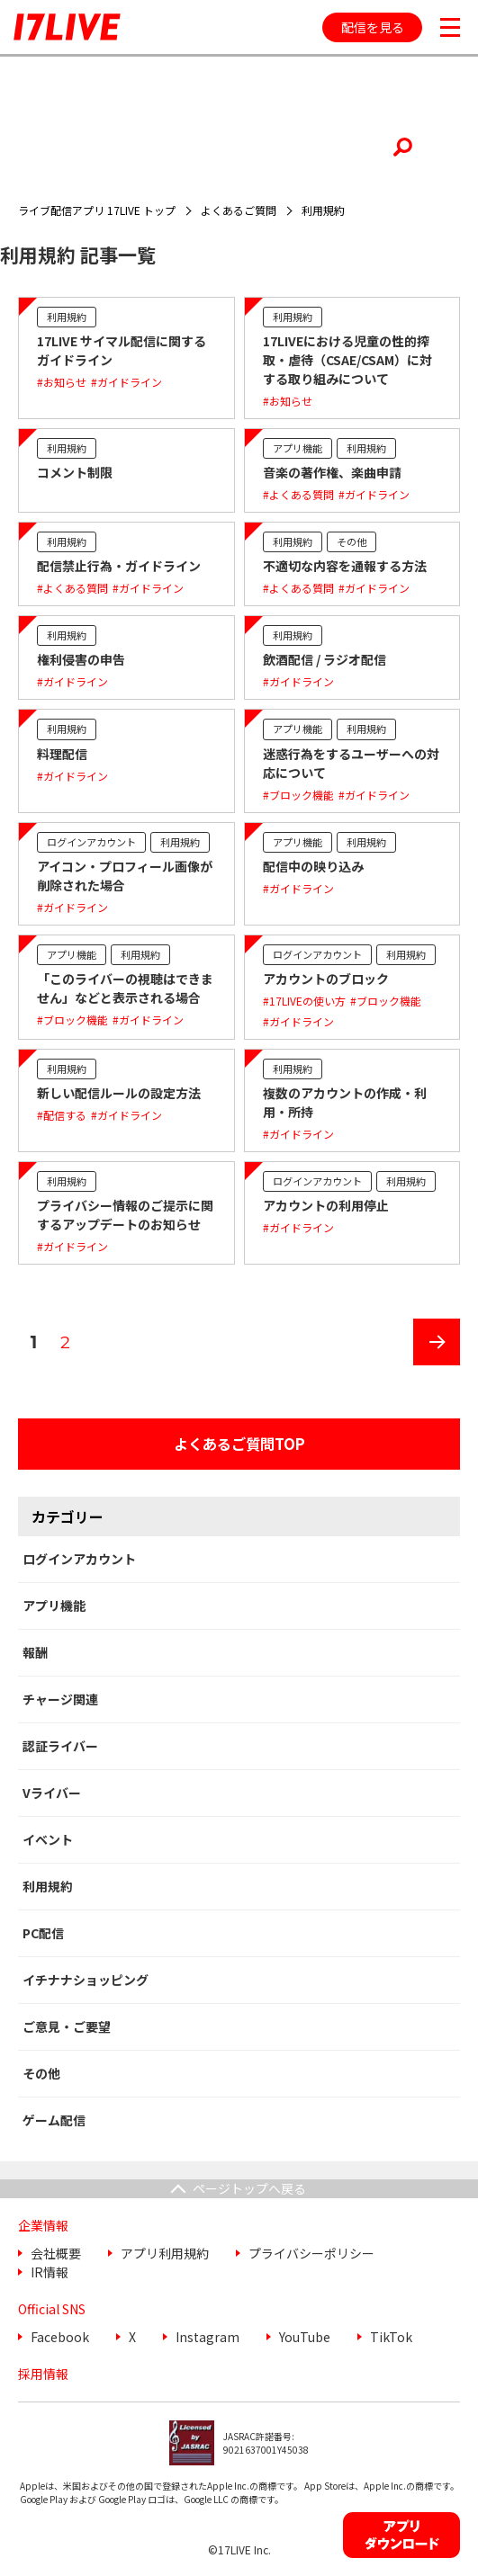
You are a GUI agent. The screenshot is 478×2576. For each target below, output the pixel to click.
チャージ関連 (60, 1699)
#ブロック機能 (298, 794)
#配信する (61, 1115)
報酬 (35, 1652)
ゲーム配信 (54, 2120)
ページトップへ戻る (249, 2188)
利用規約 (66, 316)
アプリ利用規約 (165, 2253)
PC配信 (43, 1933)
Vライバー (52, 1793)
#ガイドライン (126, 381)
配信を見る (372, 27)
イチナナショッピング (86, 1980)
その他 (351, 541)
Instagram (207, 2337)
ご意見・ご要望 (67, 2026)
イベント (48, 1839)
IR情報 (49, 2272)
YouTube (304, 2337)
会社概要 (56, 2253)
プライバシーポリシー (311, 2253)
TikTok (391, 2337)
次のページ (430, 1364)
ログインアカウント (91, 842)
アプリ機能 (297, 448)
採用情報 (43, 2374)
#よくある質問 (298, 494)
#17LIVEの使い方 (304, 1000)
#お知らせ (61, 381)
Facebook (60, 2337)
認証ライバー (60, 1746)
